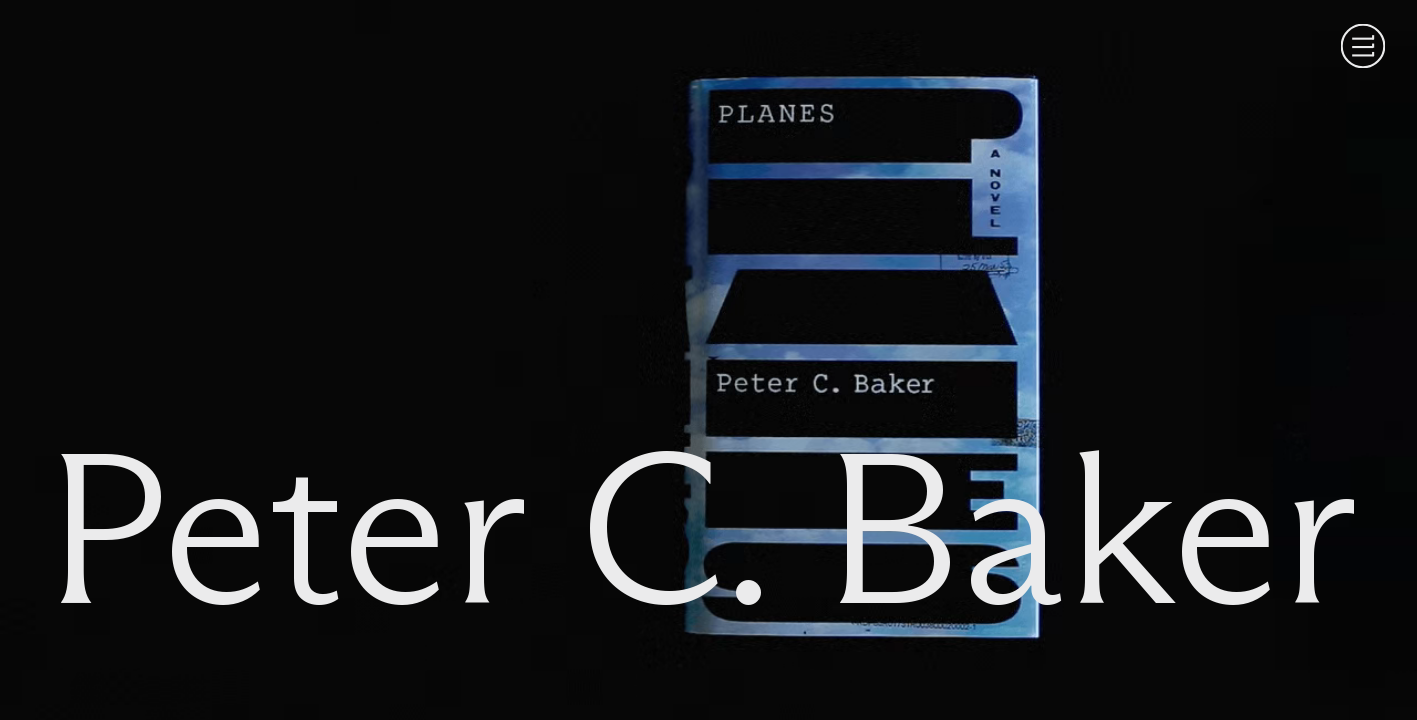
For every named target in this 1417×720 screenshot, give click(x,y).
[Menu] (1363, 46)
